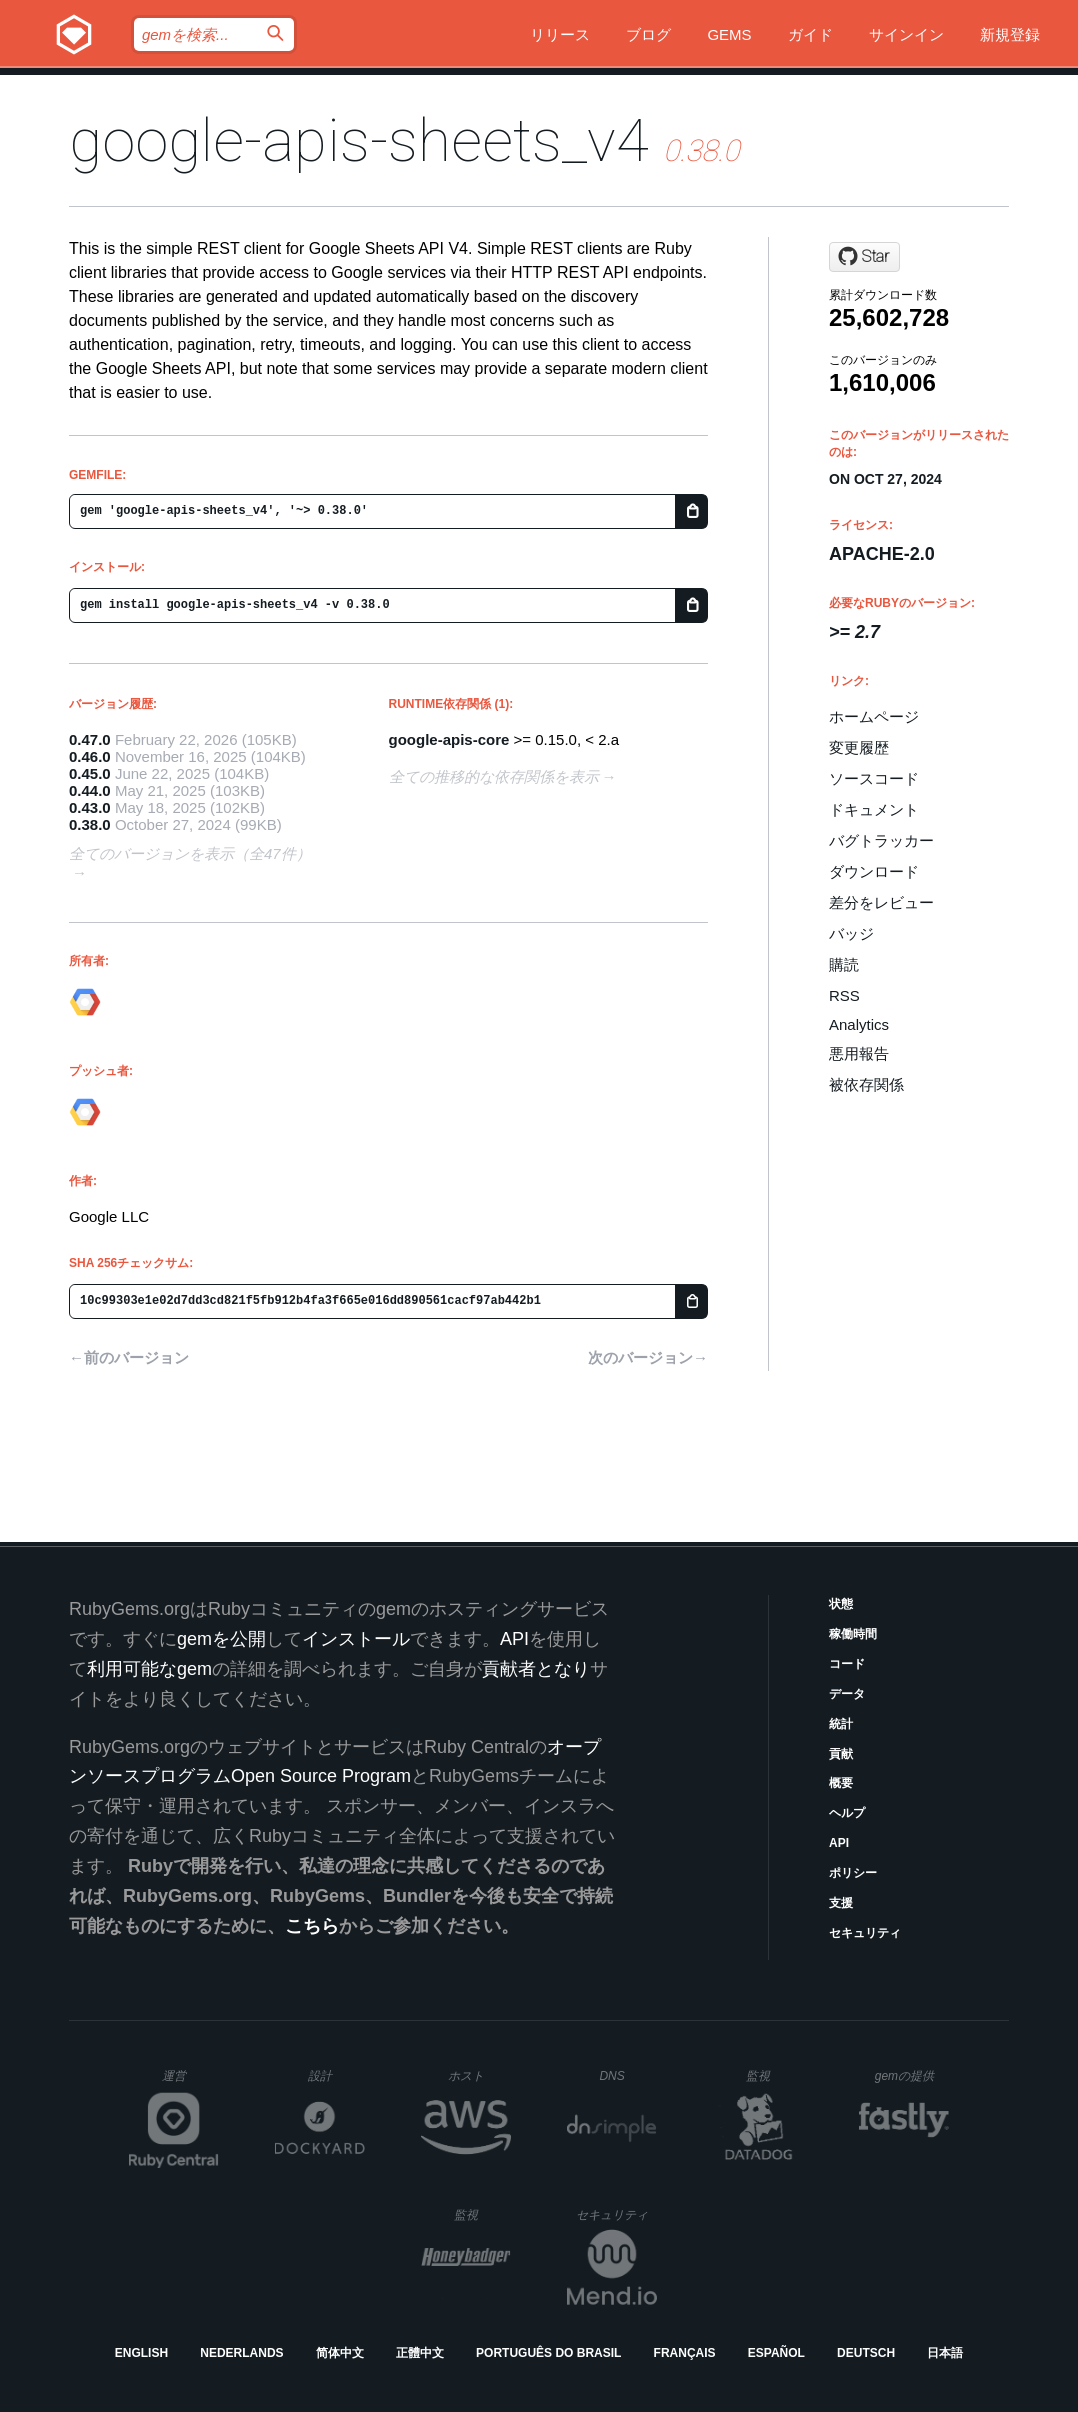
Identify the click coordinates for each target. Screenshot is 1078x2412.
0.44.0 (90, 790)
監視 (774, 2075)
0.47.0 (90, 739)
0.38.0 (90, 824)
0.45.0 (90, 773)
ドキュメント (874, 809)
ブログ (648, 34)
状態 (841, 1604)
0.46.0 (90, 756)
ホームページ (874, 716)
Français (685, 2353)
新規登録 (1010, 34)
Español (776, 2353)
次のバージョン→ (648, 1357)
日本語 (945, 2353)
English (141, 2353)
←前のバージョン (129, 1357)
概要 (841, 1783)
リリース (560, 34)
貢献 (841, 1754)
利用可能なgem (149, 1669)
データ (847, 1694)
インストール (356, 1639)
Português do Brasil (548, 2353)
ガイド (810, 34)
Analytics (859, 1024)
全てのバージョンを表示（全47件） (190, 853)
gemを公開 (221, 1639)
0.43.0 (90, 807)
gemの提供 (912, 2075)
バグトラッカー (881, 840)
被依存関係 (866, 1084)
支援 (841, 1903)
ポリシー (853, 1873)
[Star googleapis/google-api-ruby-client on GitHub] (864, 257)
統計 (841, 1724)
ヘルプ (847, 1813)
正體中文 (420, 2353)
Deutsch (866, 2353)
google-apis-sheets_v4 (359, 140)
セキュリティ (865, 1933)
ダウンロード (874, 871)
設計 (336, 2075)
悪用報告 (859, 1053)
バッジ (851, 933)
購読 (844, 964)
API (839, 1843)
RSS (844, 995)
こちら (312, 1926)
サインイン (906, 34)
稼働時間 (853, 1634)
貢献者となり (536, 1669)
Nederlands (241, 2353)
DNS (628, 2076)
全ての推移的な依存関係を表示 (494, 776)
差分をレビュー (881, 902)
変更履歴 (859, 747)
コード (847, 1664)
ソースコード (874, 778)
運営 (190, 2082)
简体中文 (340, 2353)
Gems (729, 34)
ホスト (479, 2075)
